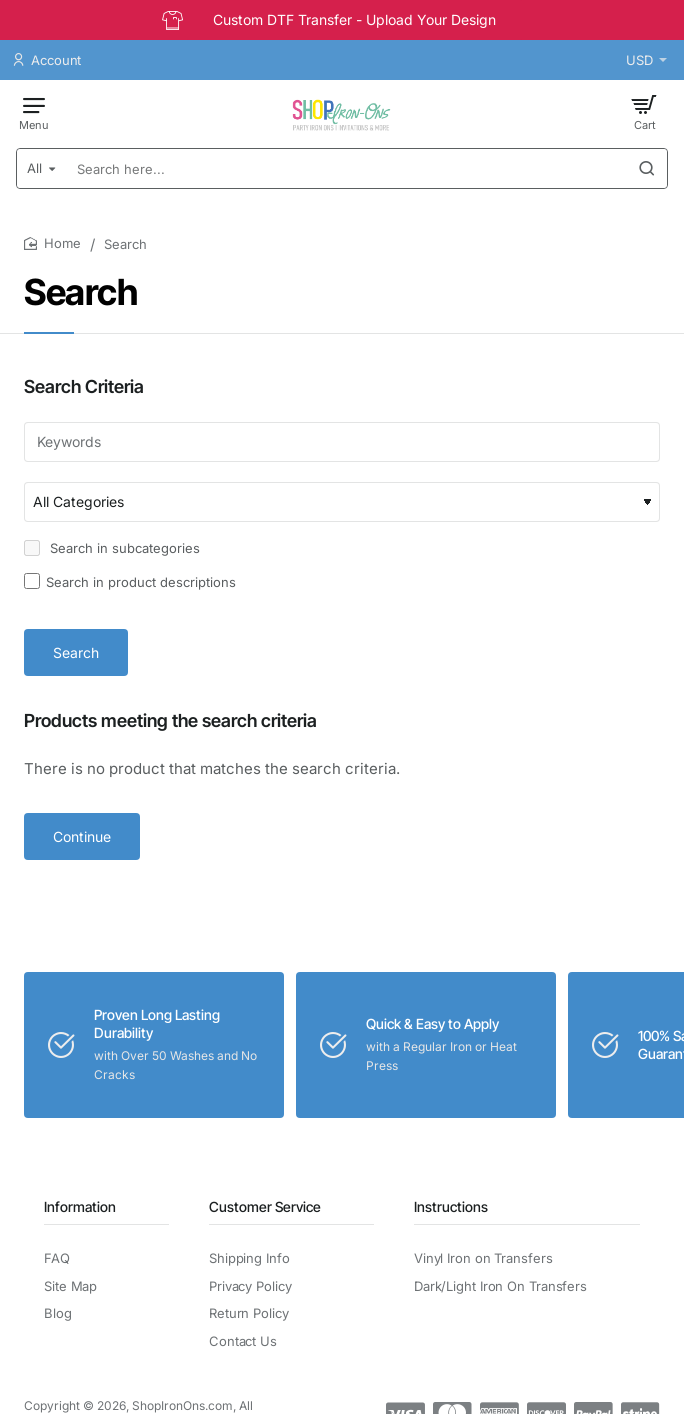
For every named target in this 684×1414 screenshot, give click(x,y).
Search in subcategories (112, 548)
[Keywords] (342, 442)
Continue (82, 836)
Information (80, 1206)
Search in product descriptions (130, 581)
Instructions (451, 1206)
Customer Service (265, 1206)
